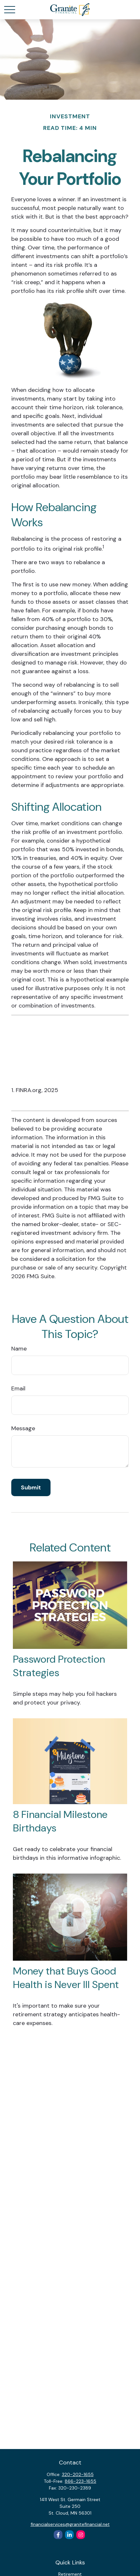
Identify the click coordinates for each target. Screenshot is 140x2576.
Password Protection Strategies (59, 1665)
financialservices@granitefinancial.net (70, 2524)
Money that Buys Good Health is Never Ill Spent (66, 1977)
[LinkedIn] (69, 2534)
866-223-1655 (80, 2481)
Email (18, 1388)
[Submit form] (31, 1487)
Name (19, 1348)
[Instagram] (80, 2534)
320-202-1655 (78, 2474)
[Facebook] (58, 2534)
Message (23, 1428)
